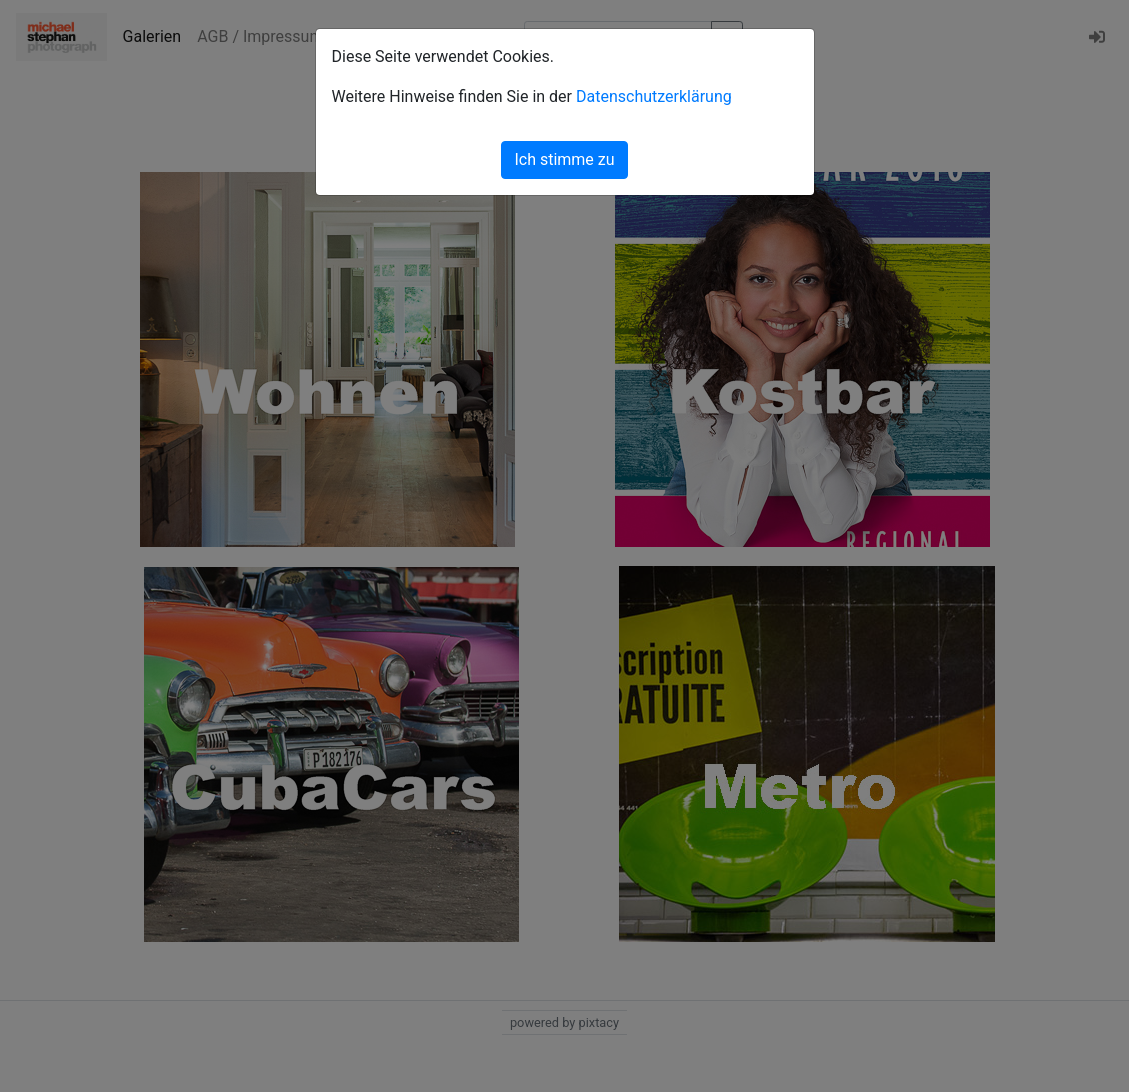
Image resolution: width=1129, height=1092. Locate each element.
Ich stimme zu (564, 159)
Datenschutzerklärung (654, 96)
